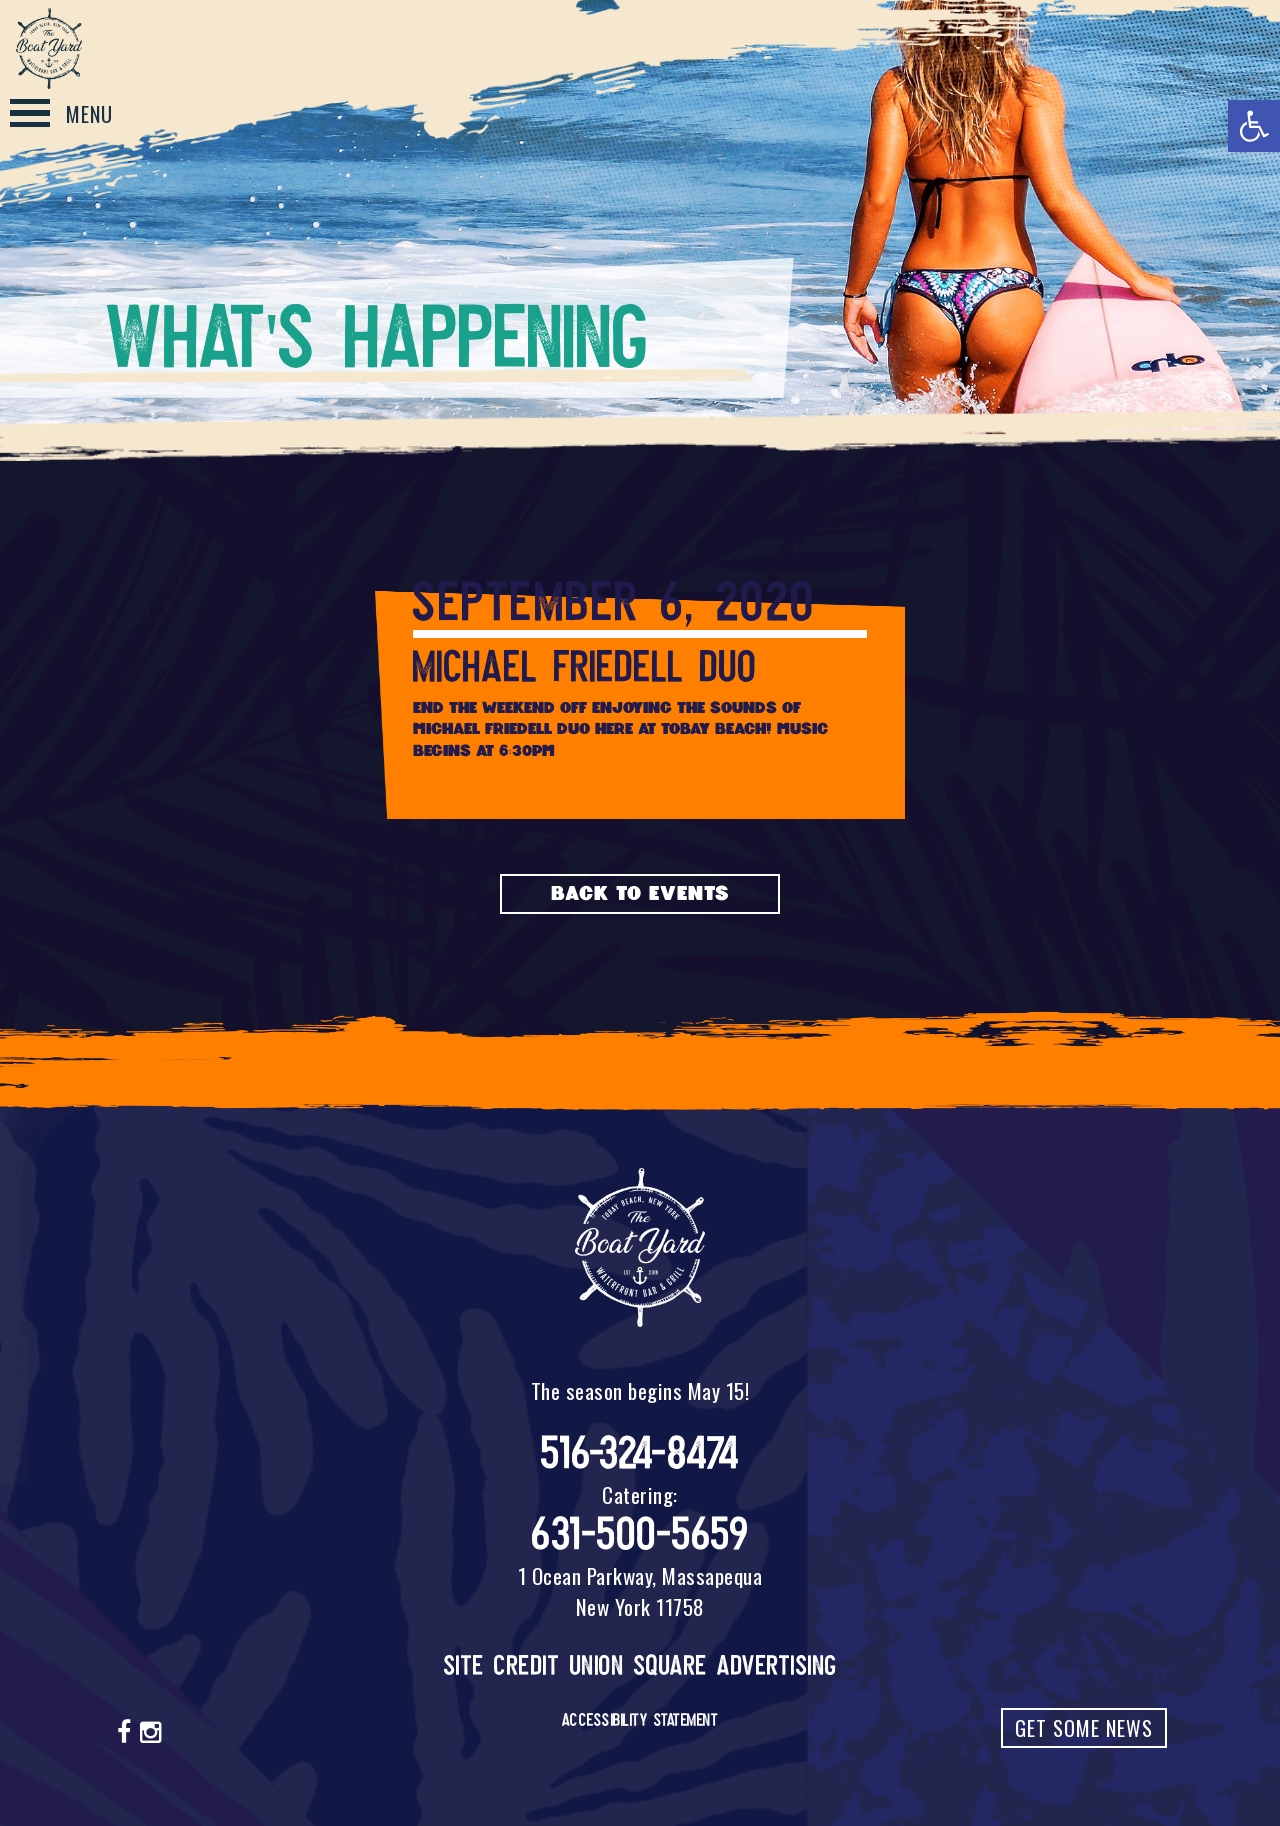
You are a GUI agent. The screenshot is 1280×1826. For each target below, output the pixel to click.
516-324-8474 (640, 1453)
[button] (1254, 126)
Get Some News (1084, 1728)
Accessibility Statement (640, 1720)
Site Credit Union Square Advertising (640, 1665)
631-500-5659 (640, 1534)
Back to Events (640, 894)
